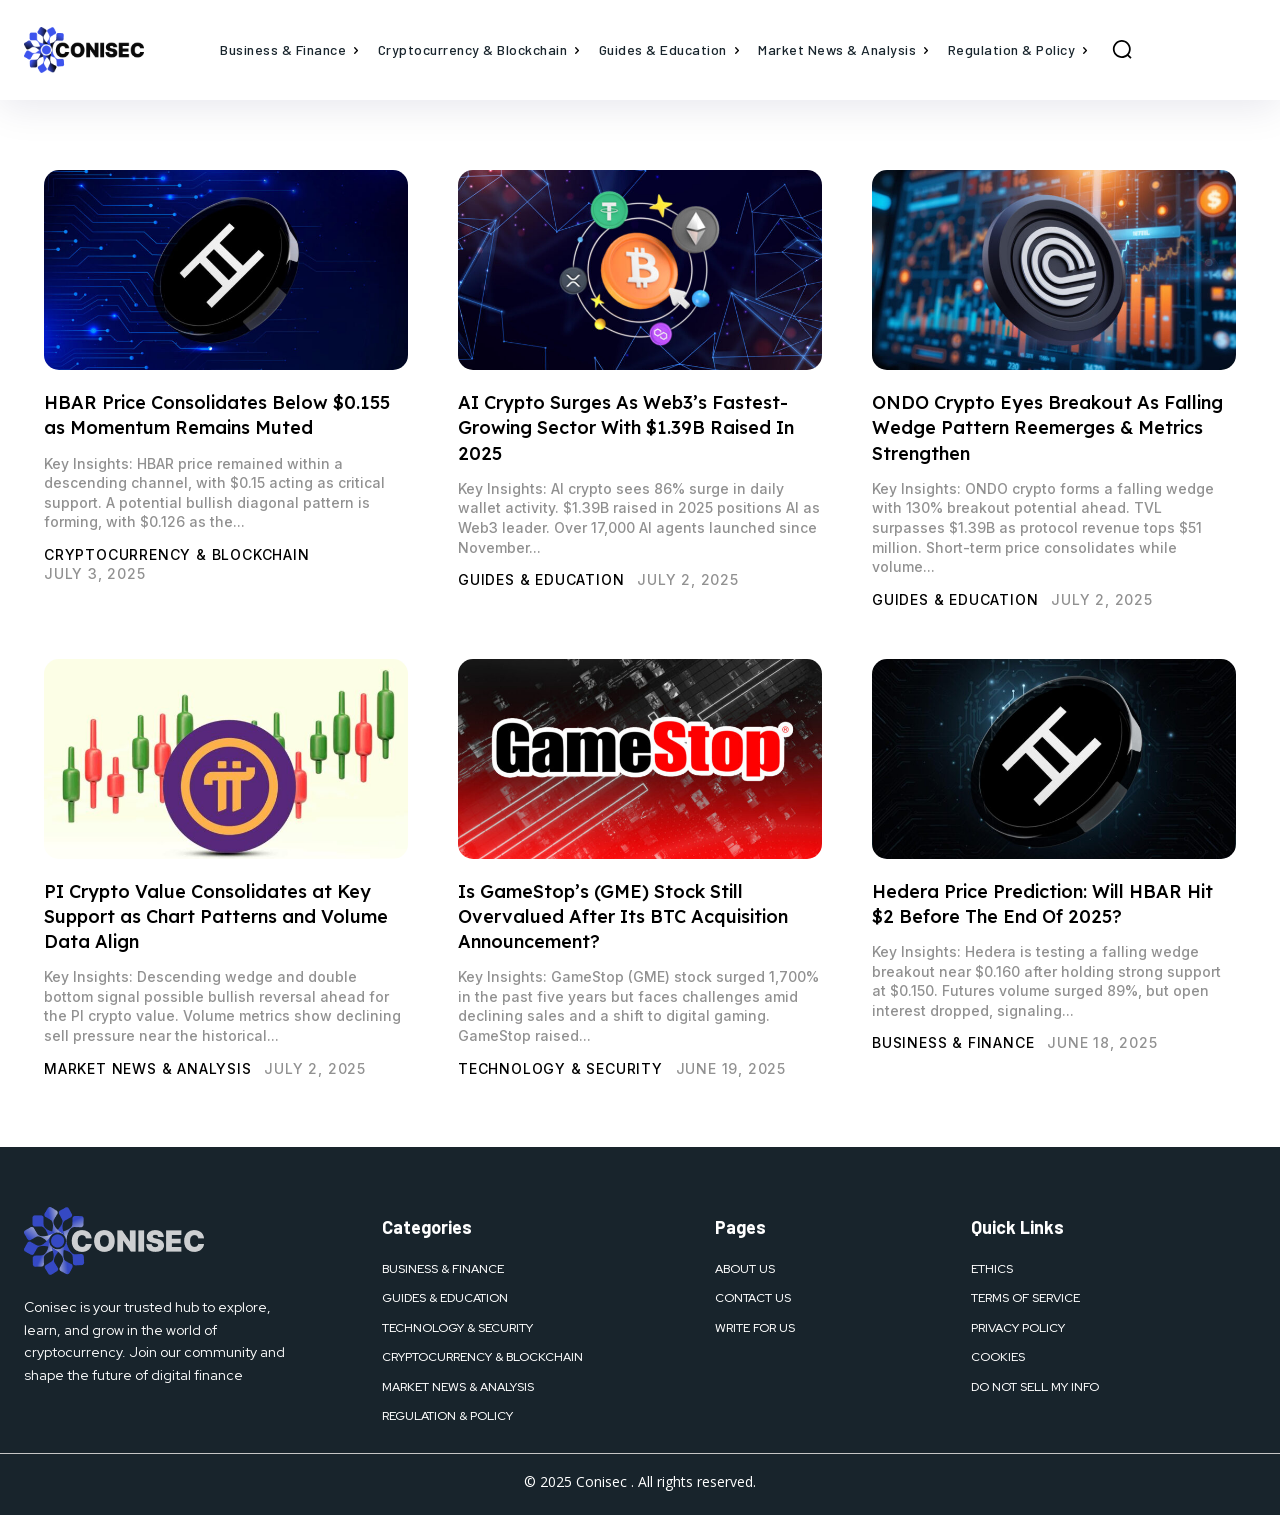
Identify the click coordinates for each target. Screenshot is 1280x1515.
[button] (1122, 49)
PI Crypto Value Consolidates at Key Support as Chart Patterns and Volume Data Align (216, 916)
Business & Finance (953, 1042)
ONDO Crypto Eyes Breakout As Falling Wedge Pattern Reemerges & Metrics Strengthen (1047, 427)
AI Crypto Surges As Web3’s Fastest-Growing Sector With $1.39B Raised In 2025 (626, 427)
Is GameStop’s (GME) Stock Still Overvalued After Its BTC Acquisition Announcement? (623, 916)
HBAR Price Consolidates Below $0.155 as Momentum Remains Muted (217, 415)
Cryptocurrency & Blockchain (177, 554)
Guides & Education (541, 579)
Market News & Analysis (148, 1068)
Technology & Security (560, 1068)
